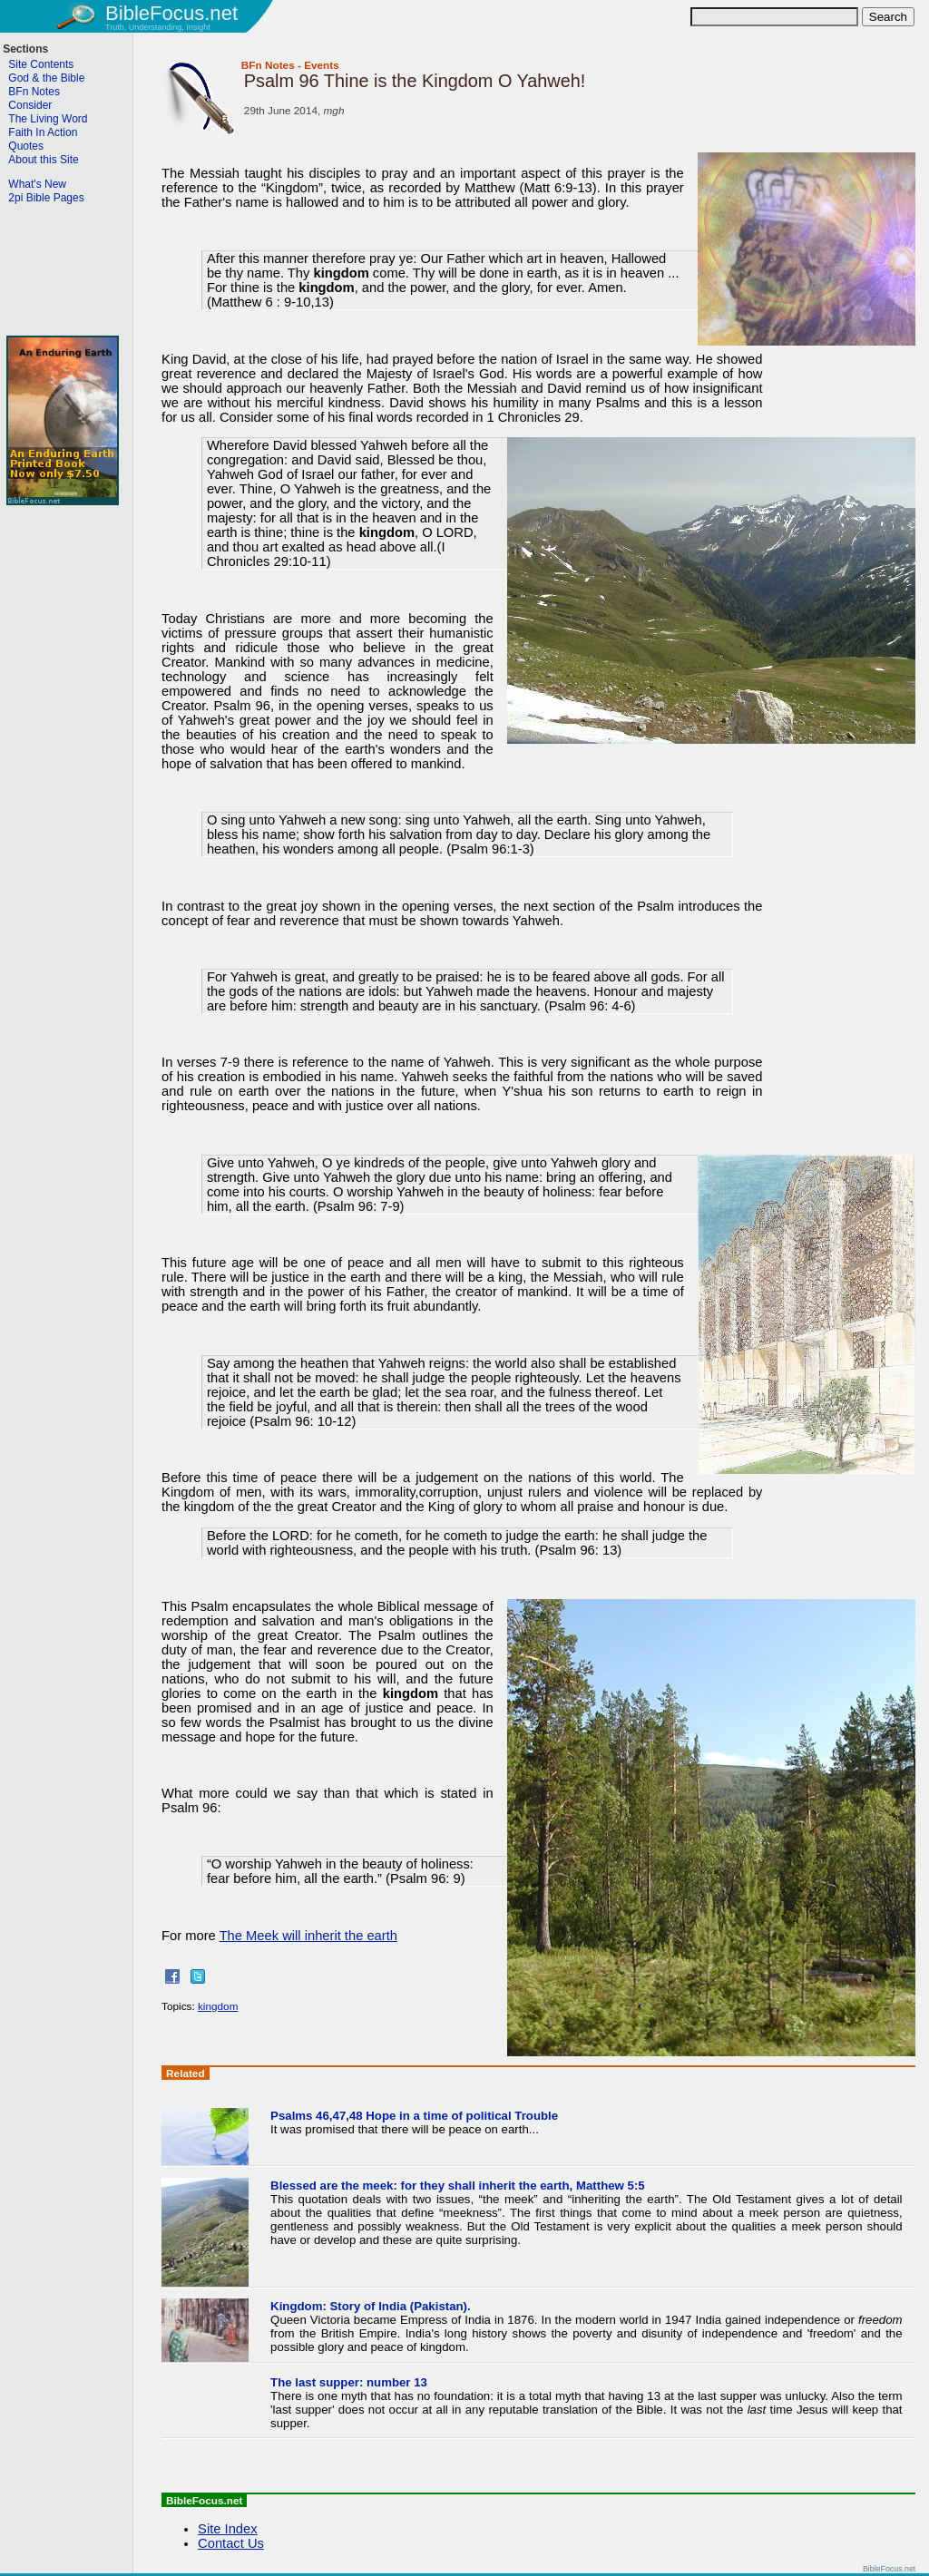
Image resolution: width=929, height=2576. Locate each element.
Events (321, 65)
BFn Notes (268, 65)
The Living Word (47, 118)
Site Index (227, 2529)
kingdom (218, 2006)
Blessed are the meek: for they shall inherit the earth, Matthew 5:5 (457, 2185)
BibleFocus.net (171, 13)
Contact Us (231, 2543)
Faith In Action (42, 132)
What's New (37, 184)
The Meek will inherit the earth (308, 1935)
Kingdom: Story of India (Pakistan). (370, 2306)
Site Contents (40, 64)
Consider (30, 105)
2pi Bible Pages (45, 197)
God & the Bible (46, 78)
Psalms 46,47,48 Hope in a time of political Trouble (414, 2115)
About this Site (43, 159)
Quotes (26, 146)
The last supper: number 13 (348, 2382)
